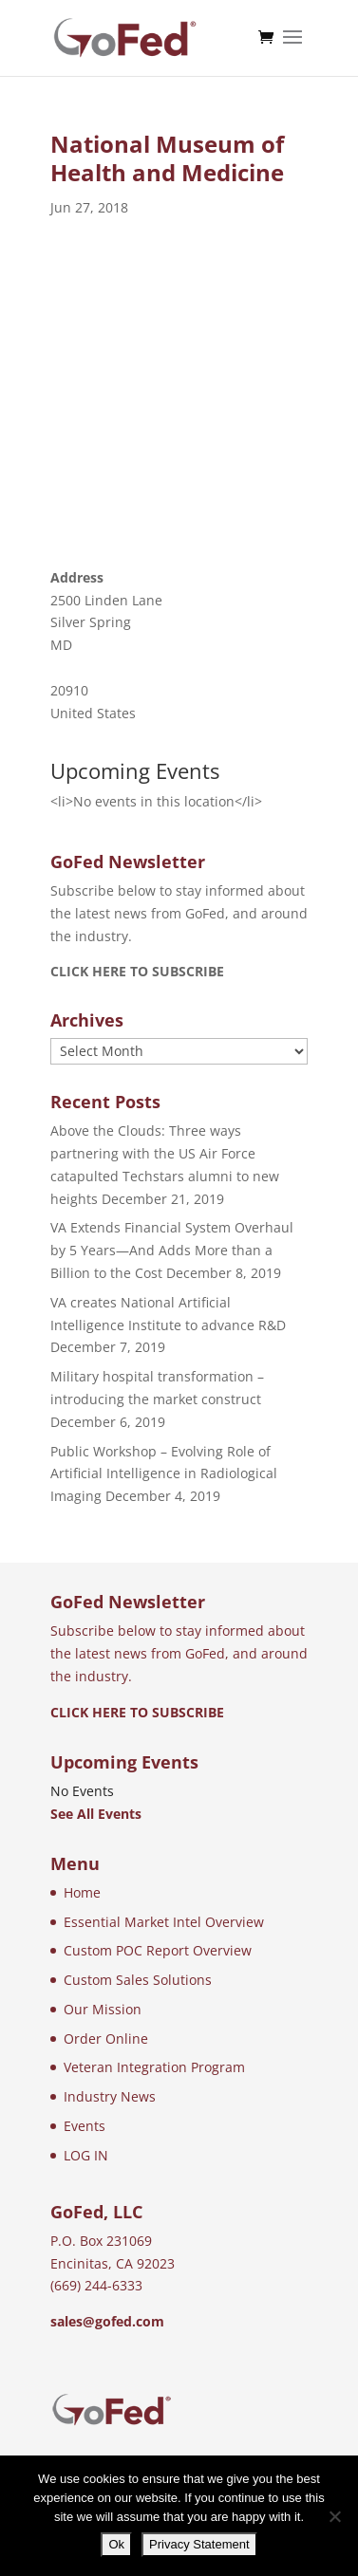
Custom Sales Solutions (138, 1980)
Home (82, 1892)
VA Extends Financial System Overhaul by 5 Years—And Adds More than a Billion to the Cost (171, 1250)
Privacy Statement (199, 2544)
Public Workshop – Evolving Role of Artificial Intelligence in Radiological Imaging (163, 1474)
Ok (116, 2544)
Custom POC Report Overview (158, 1950)
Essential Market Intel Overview (164, 1922)
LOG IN (86, 2155)
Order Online (106, 2038)
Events (84, 2126)
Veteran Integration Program (154, 2067)
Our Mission (102, 2009)
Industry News (110, 2096)
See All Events (95, 1814)
